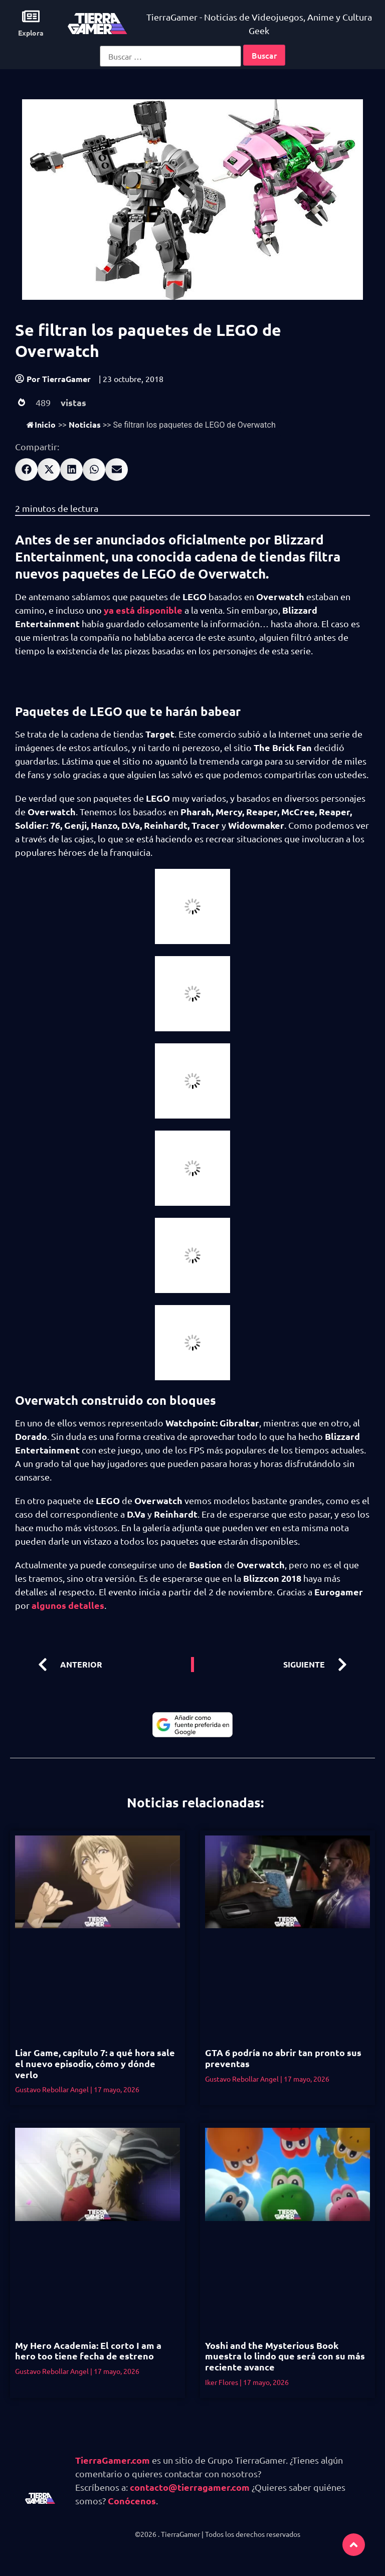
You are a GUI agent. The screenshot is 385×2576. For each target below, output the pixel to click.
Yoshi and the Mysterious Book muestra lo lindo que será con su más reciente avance (285, 2355)
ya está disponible (143, 610)
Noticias (85, 424)
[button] (26, 469)
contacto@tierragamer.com (190, 2487)
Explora (31, 32)
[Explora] (31, 16)
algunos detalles (68, 1605)
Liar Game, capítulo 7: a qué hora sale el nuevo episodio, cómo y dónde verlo (95, 2063)
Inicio (41, 424)
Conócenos (132, 2500)
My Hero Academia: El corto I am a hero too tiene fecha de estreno (88, 2350)
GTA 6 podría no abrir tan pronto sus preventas (283, 2058)
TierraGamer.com (112, 2460)
